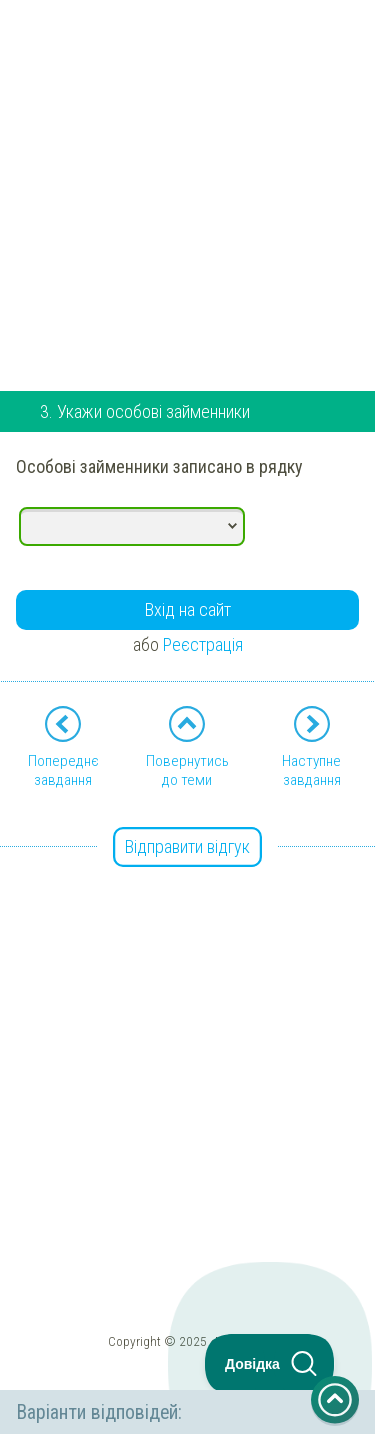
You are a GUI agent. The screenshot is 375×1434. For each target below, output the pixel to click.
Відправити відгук (187, 846)
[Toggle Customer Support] (270, 1364)
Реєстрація (203, 644)
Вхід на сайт (188, 609)
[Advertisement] (187, 187)
